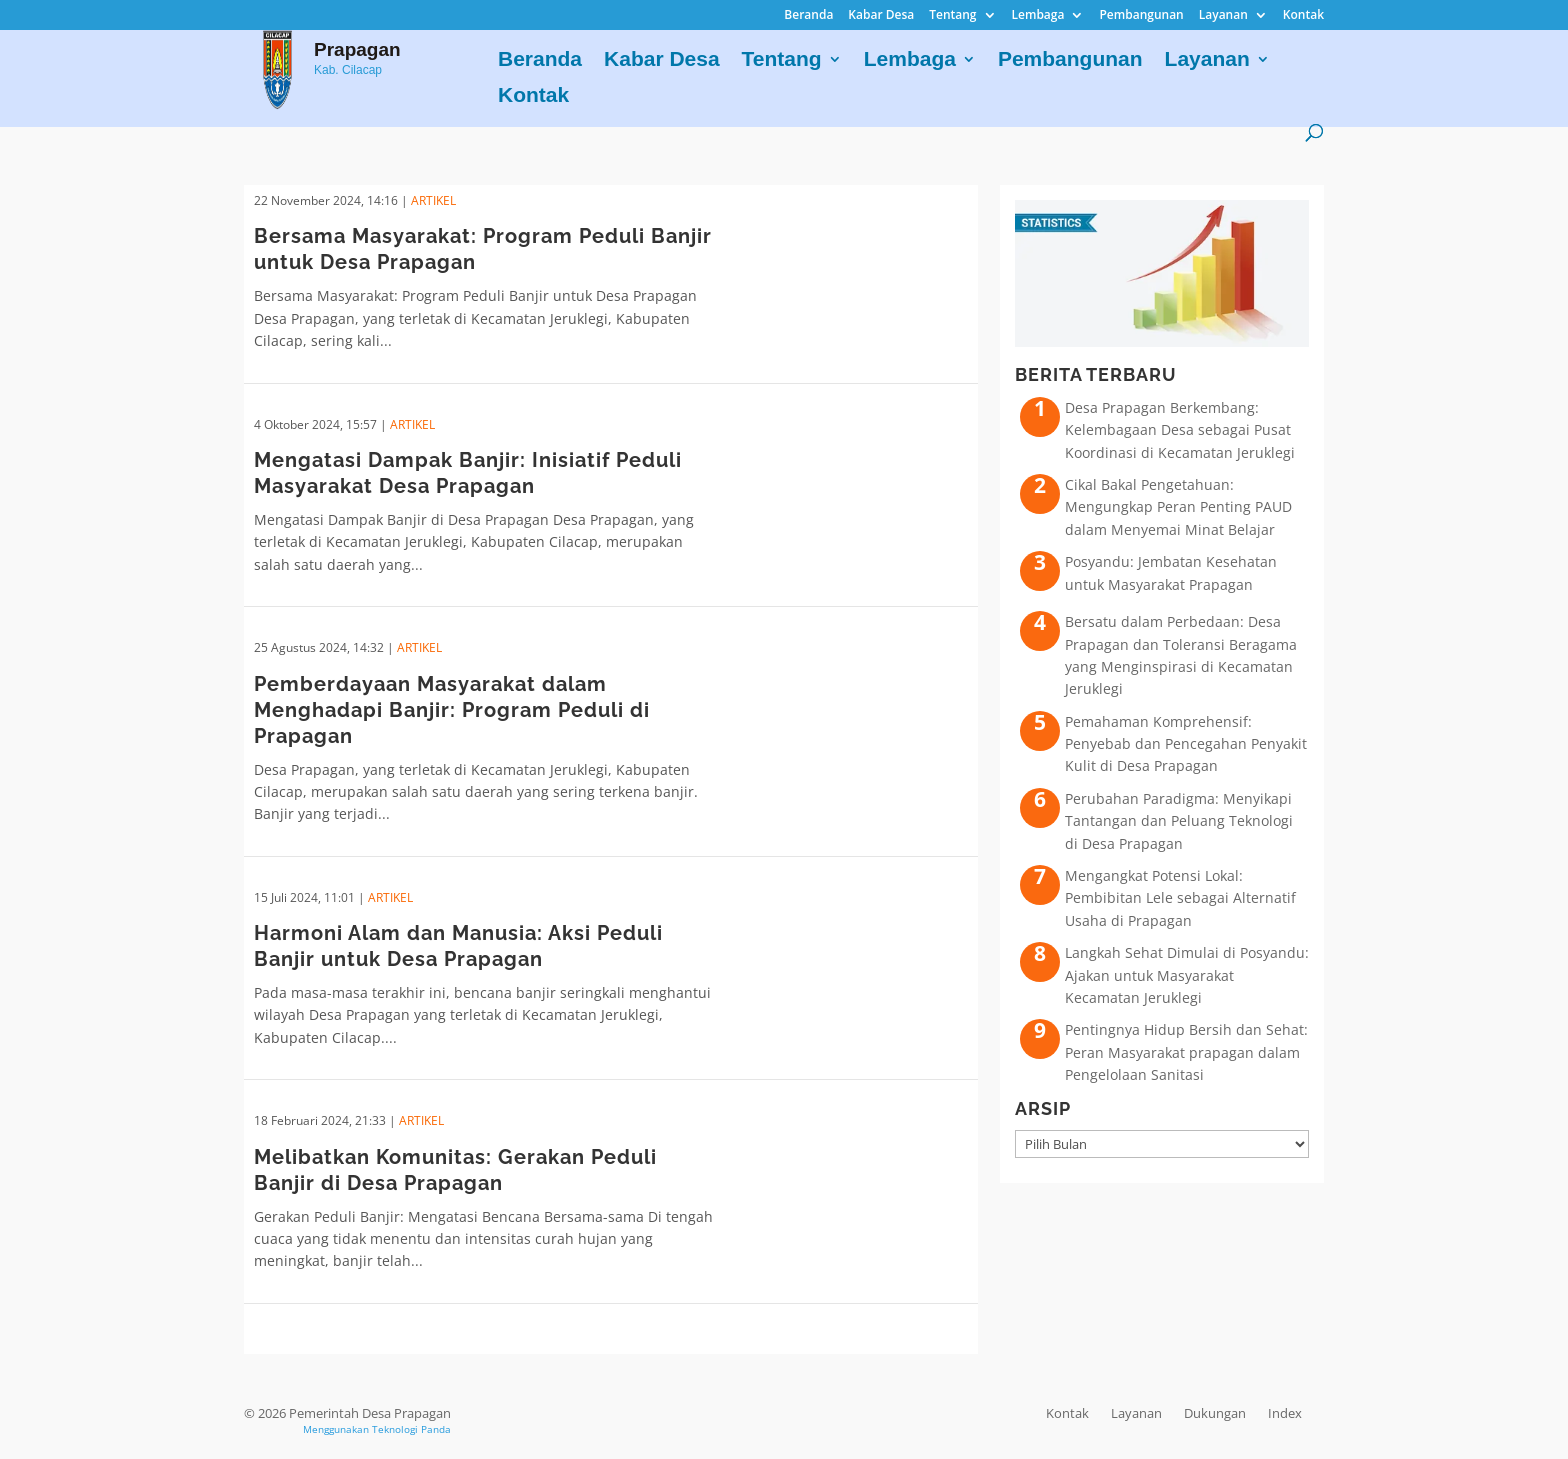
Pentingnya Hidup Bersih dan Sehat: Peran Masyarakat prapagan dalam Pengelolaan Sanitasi (1186, 1052)
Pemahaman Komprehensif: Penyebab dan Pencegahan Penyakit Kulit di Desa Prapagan (1186, 744)
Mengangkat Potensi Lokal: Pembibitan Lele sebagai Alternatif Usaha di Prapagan (1180, 898)
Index (1285, 1413)
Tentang (952, 16)
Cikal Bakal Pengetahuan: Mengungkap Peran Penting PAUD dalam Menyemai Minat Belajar (1178, 507)
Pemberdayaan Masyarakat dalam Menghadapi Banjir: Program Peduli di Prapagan (452, 710)
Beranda (808, 16)
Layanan (1223, 16)
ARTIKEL (433, 200)
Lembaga (1038, 16)
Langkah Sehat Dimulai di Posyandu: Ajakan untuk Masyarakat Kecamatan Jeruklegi (1187, 975)
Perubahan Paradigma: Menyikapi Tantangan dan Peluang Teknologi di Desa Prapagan (1179, 821)
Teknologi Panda (411, 1429)
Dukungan (1215, 1413)
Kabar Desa (881, 16)
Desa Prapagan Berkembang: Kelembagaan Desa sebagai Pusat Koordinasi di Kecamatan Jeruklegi (1180, 430)
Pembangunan (1141, 16)
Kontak (1303, 16)
